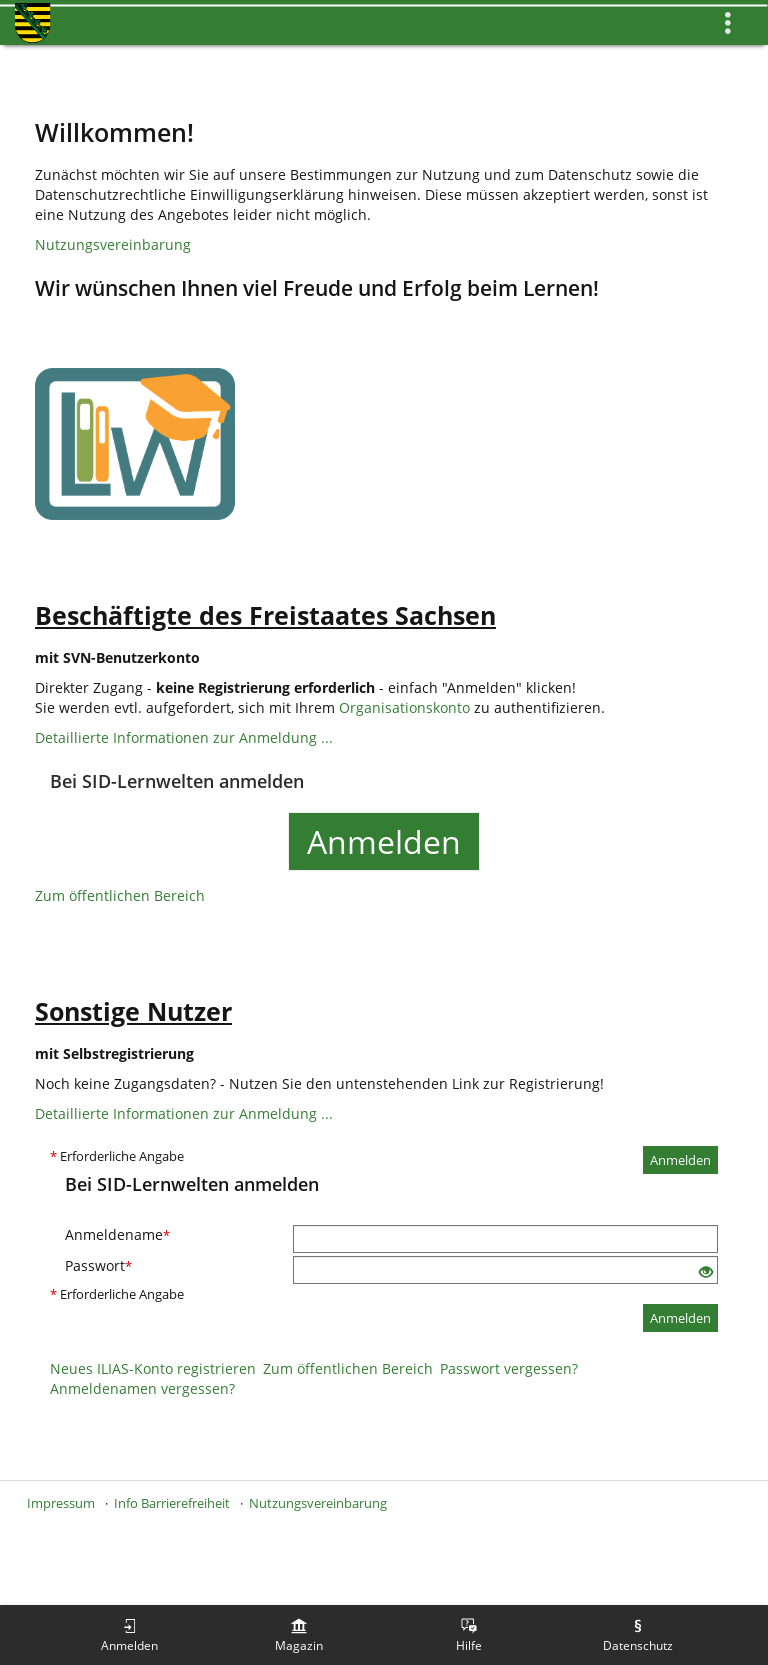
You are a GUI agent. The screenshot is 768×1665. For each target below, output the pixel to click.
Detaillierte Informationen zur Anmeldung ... (184, 737)
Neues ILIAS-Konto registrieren (153, 1368)
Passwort (98, 1265)
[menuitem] (130, 1635)
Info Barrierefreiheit (172, 1503)
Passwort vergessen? (509, 1368)
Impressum (61, 1503)
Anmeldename (117, 1234)
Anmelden (384, 841)
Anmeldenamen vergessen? (142, 1388)
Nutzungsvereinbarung (113, 244)
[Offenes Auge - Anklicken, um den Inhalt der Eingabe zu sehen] (706, 1272)
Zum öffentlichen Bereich (120, 895)
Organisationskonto (404, 707)
